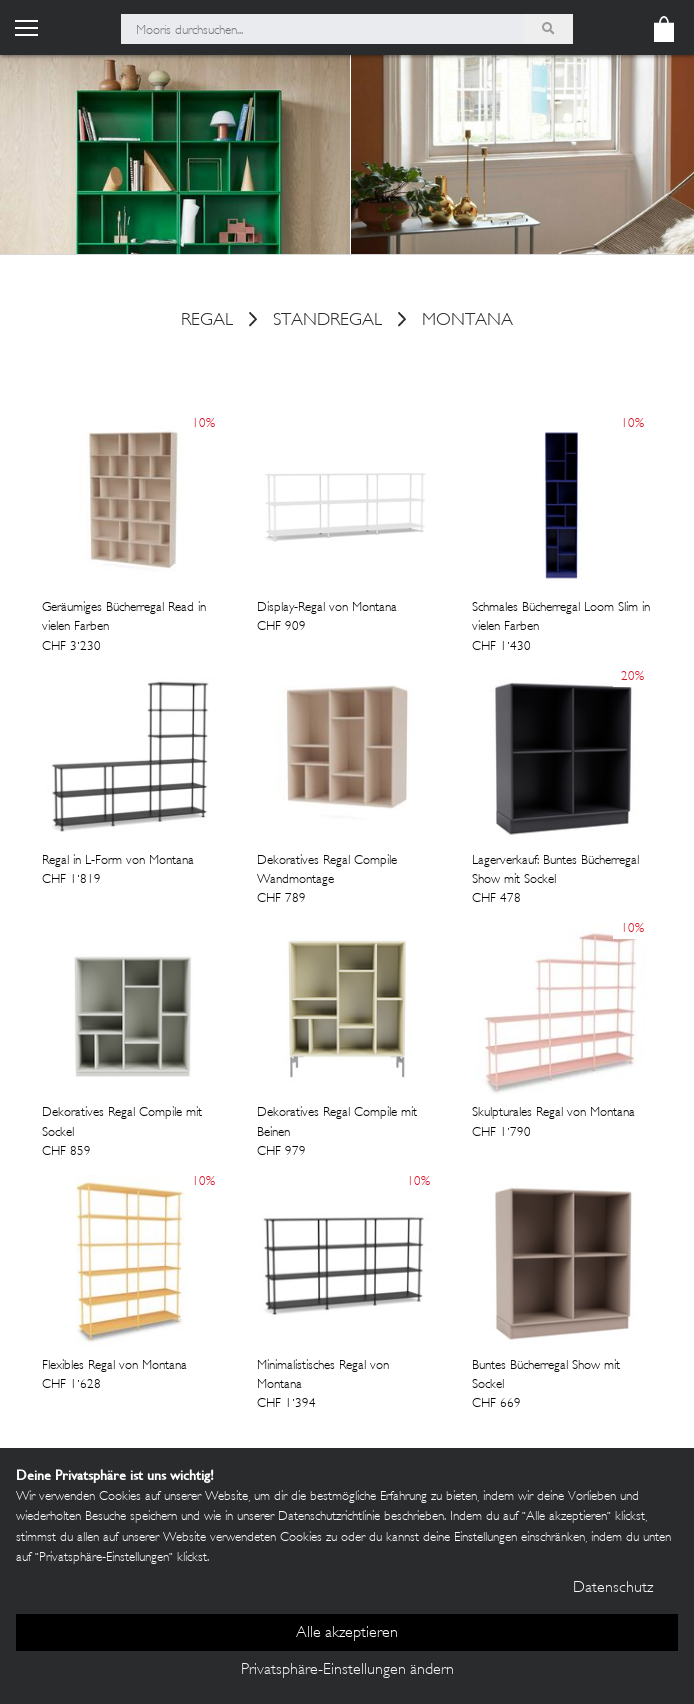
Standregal (327, 322)
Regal (207, 322)
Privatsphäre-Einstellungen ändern (347, 1670)
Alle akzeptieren (347, 1633)
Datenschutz (613, 1588)
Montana (467, 322)
